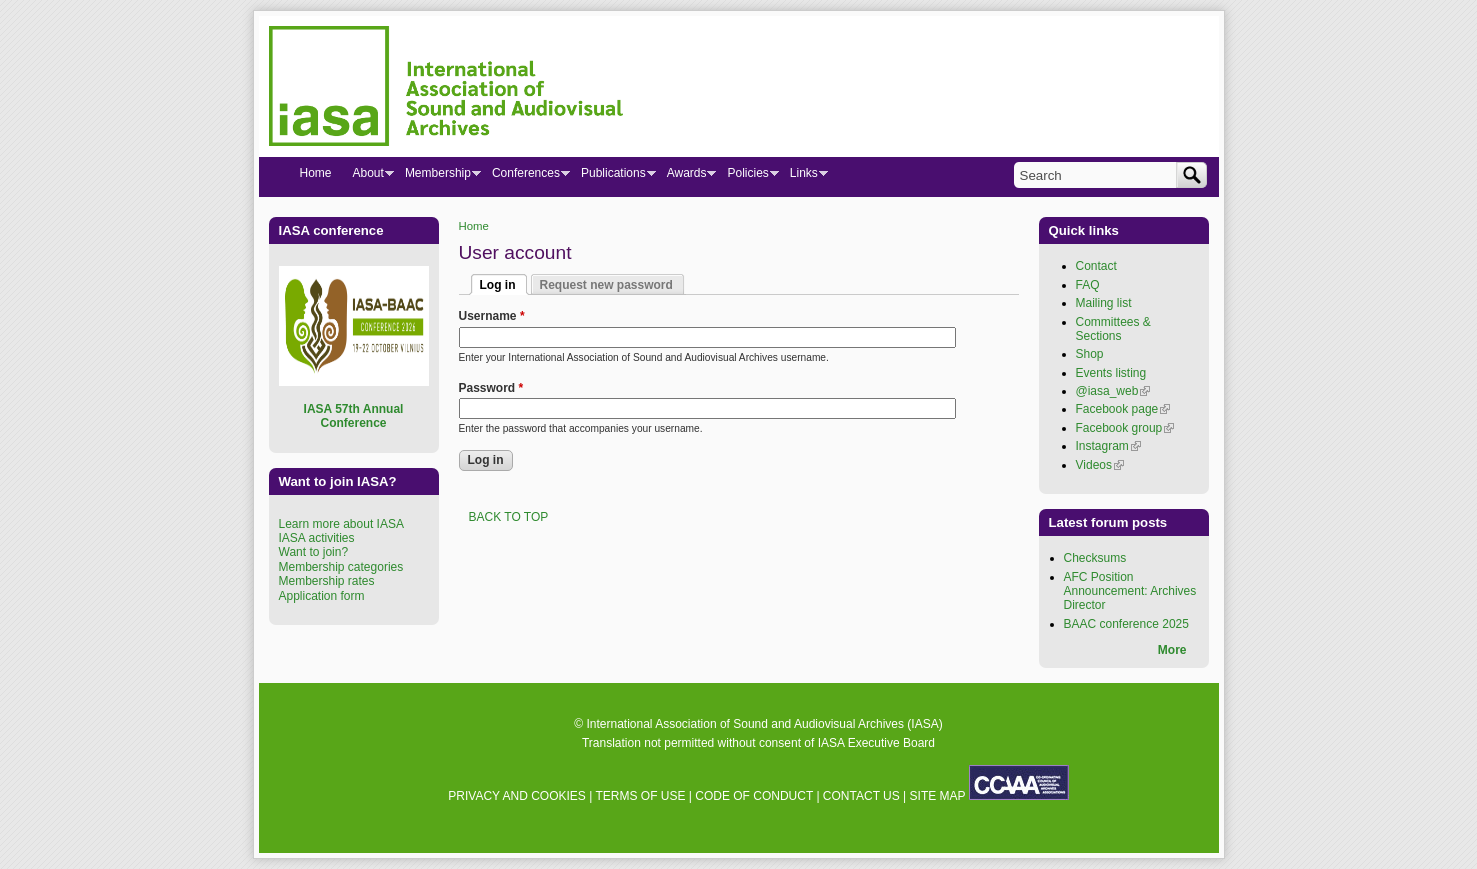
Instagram (1108, 446)
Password (491, 388)
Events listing (1111, 373)
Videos (1100, 465)
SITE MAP (938, 796)
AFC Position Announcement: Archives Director (1130, 591)
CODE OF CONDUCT (754, 796)
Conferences (525, 177)
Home (474, 226)
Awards (686, 177)
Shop (1090, 354)
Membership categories (341, 567)
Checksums (1095, 558)
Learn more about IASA (341, 524)
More (1172, 650)
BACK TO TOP (509, 517)
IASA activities (317, 538)
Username (492, 316)
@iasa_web (1113, 391)
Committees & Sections (1113, 329)
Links (803, 177)
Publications (613, 177)
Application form (322, 596)
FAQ (1088, 285)
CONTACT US (861, 796)
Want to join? (314, 552)
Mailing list (1104, 303)
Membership (437, 177)
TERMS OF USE (640, 796)
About (368, 177)
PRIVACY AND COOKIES (517, 796)
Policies (747, 177)
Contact (1096, 266)
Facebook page (1123, 409)
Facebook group (1125, 428)
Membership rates (327, 581)
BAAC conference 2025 (1126, 624)
